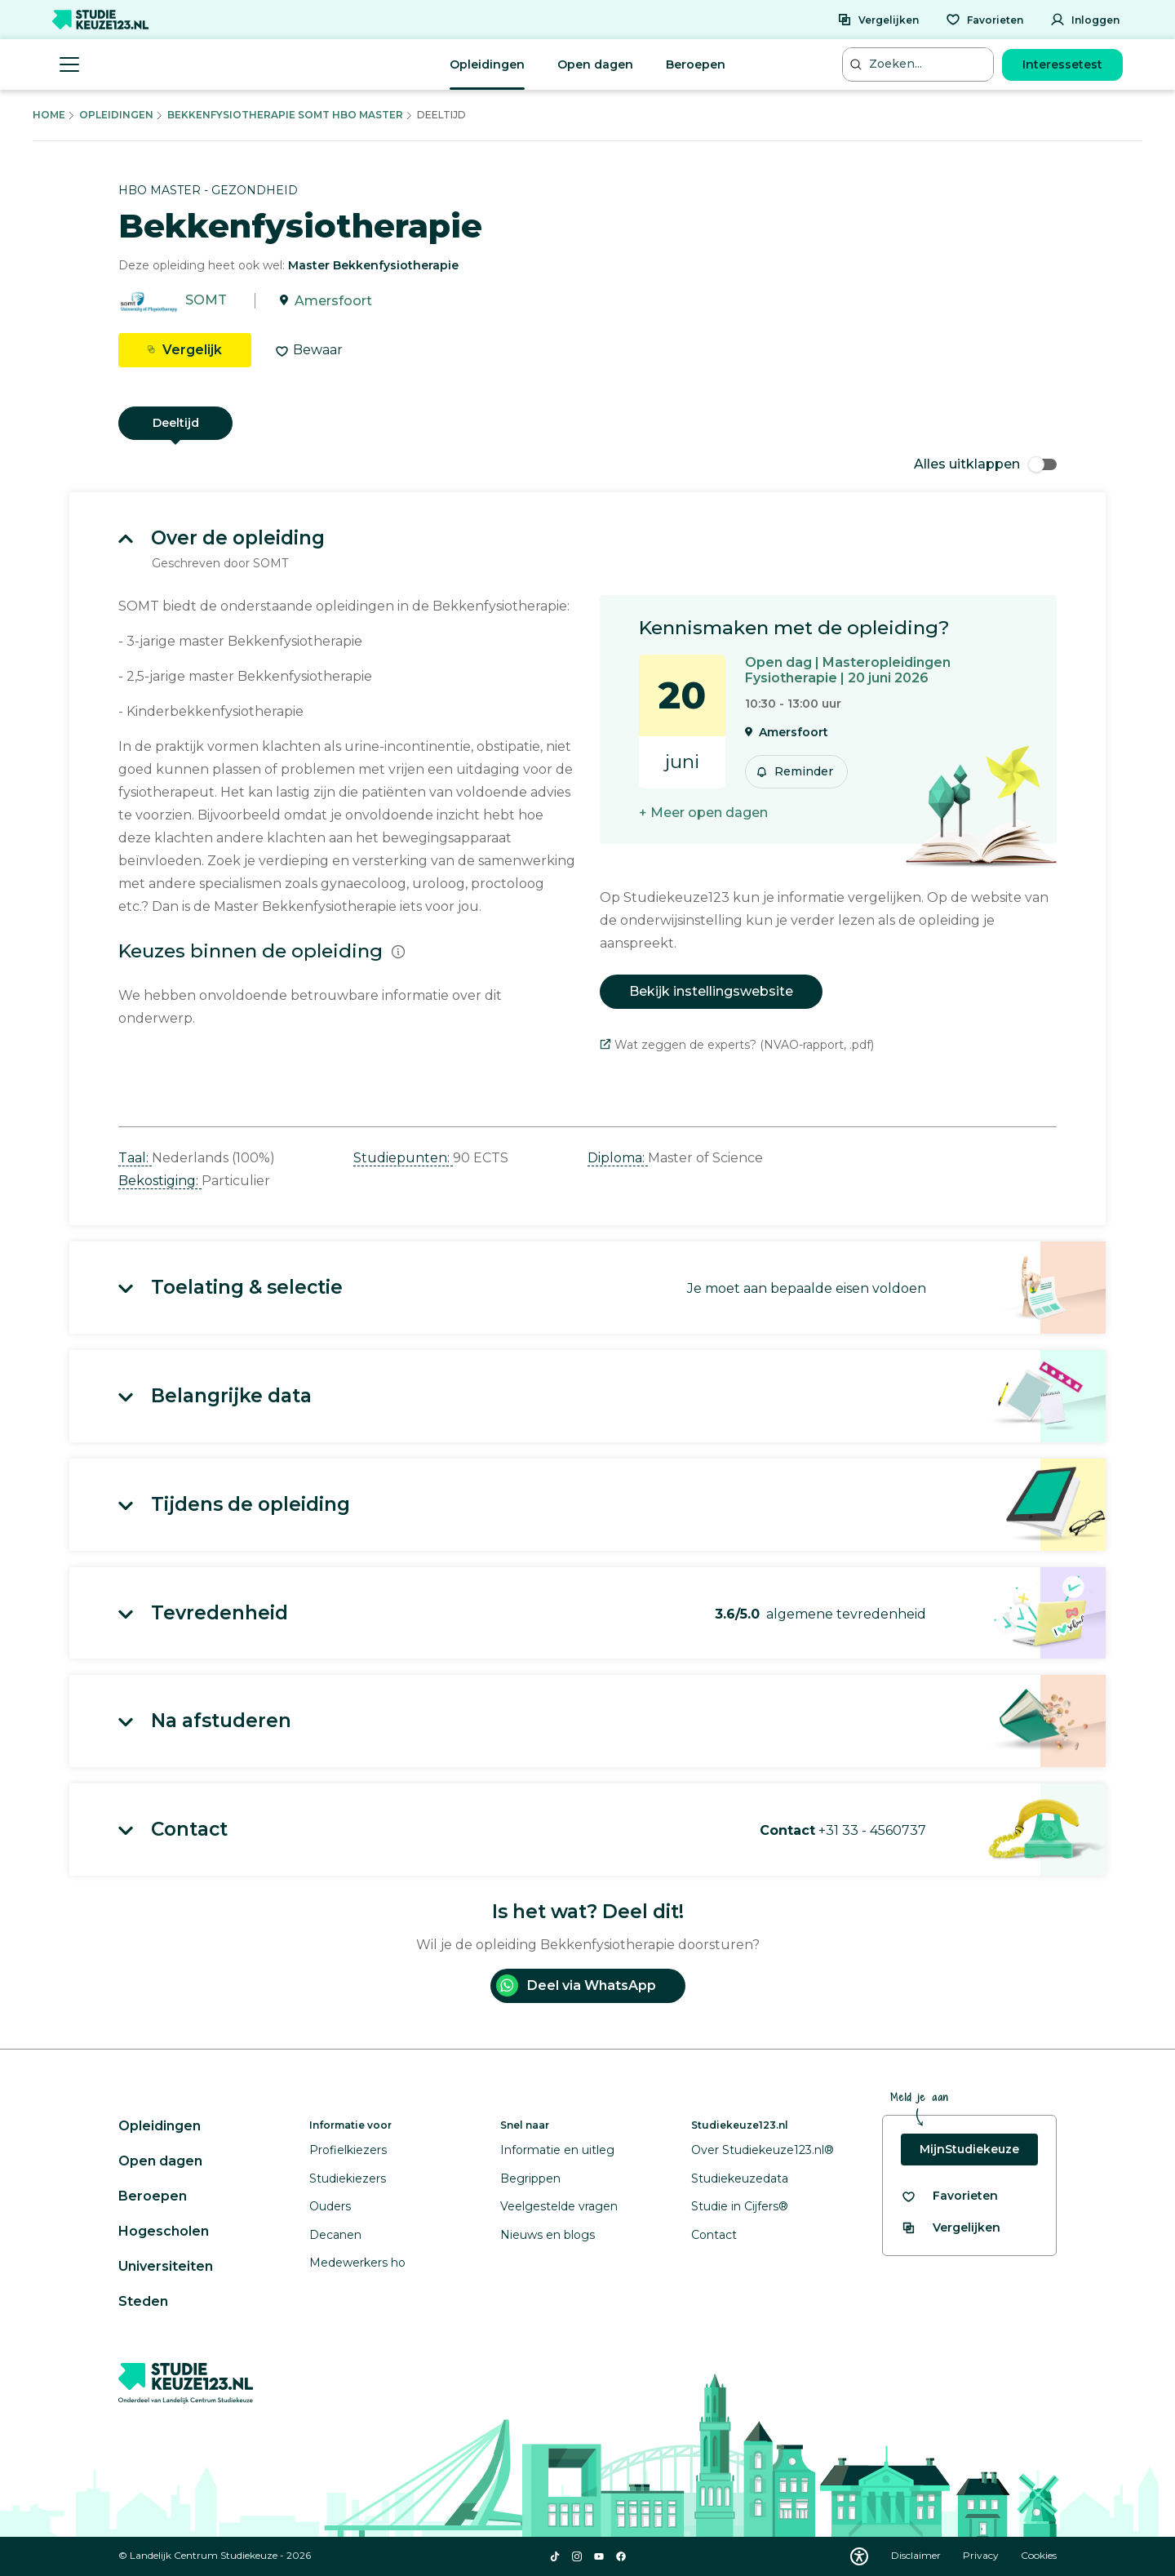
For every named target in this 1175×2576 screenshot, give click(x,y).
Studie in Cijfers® (739, 2206)
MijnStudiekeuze (969, 2149)
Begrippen (530, 2178)
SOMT (206, 301)
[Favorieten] (984, 19)
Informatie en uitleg (557, 2150)
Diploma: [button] (618, 1158)
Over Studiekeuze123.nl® (762, 2150)
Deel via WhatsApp (576, 1985)
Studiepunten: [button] (403, 1158)
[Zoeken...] (919, 64)
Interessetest (1062, 64)
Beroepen (695, 64)
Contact (714, 2234)
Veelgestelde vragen (559, 2206)
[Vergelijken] (878, 19)
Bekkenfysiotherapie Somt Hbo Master (285, 115)
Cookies (1039, 2555)
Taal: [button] (135, 1158)
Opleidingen (487, 64)
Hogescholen (163, 2231)
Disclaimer (917, 2555)
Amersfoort (333, 301)
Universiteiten (165, 2266)
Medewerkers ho (357, 2262)
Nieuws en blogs (547, 2234)
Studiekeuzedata (739, 2178)
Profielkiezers (348, 2150)
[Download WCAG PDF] (859, 2556)
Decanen (335, 2234)
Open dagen (595, 64)
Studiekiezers (347, 2178)
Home (49, 115)
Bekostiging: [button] (160, 1180)
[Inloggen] (1085, 19)
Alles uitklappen (985, 464)
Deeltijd (176, 422)
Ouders (330, 2206)
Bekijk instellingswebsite (711, 991)
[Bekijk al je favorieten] (949, 2196)
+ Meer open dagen (703, 812)
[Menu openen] (69, 64)
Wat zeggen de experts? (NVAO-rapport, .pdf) (737, 1044)
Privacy (982, 2555)
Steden (143, 2301)
